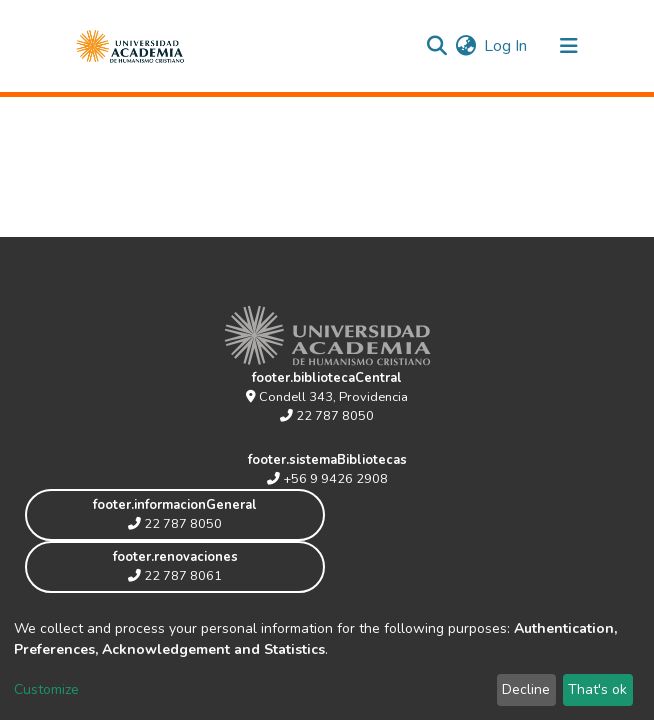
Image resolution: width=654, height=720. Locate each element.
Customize (46, 689)
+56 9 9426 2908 (327, 479)
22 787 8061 (175, 576)
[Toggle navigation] (569, 46)
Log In (506, 46)
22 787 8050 (327, 416)
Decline (526, 689)
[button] (465, 46)
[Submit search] (436, 46)
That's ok (597, 689)
